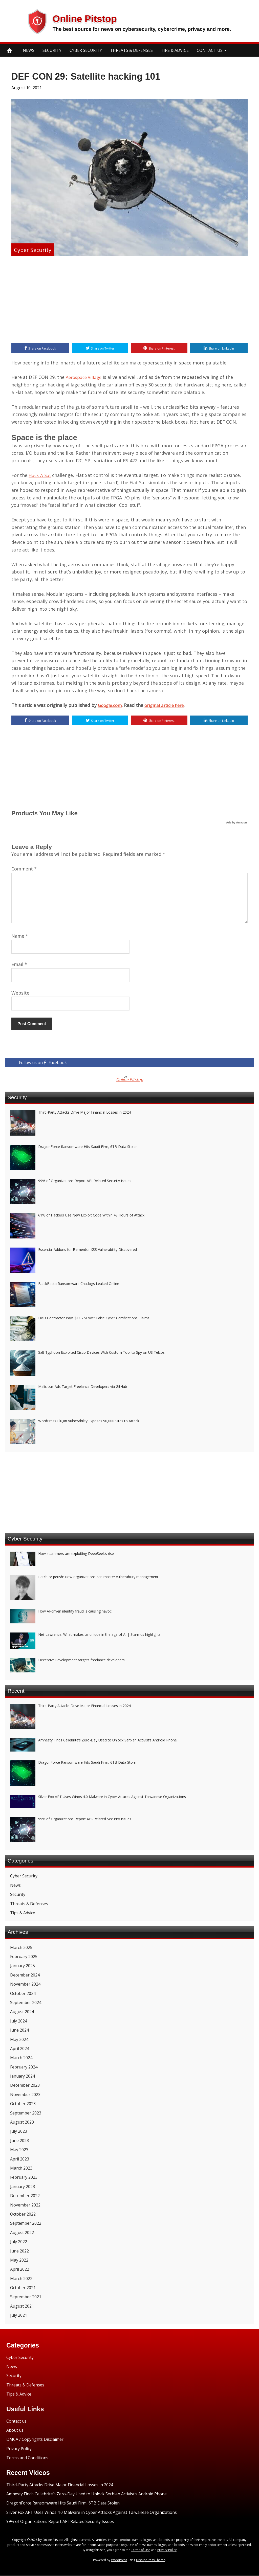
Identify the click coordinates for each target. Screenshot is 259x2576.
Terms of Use (140, 2550)
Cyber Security (86, 50)
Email (19, 965)
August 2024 (22, 2012)
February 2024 (23, 2068)
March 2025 (21, 1948)
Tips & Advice (175, 50)
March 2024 (21, 2058)
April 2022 (19, 2270)
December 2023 (25, 2086)
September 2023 (25, 2114)
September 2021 (25, 2298)
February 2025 (23, 1957)
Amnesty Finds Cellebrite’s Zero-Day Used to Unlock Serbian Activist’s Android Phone (86, 2494)
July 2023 (18, 2132)
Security (51, 50)
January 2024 (22, 2077)
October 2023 (23, 2104)
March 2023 (21, 2169)
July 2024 (18, 2022)
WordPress (119, 2561)
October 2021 (23, 2288)
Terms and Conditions (27, 2458)
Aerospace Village (85, 378)
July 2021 (18, 2316)
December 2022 (25, 2196)
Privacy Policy (19, 2449)
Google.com (111, 705)
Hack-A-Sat (40, 475)
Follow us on (43, 1063)
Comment (24, 869)
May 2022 (19, 2261)
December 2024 (25, 1976)
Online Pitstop (95, 18)
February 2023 (23, 2178)
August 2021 (22, 2307)
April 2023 (19, 2160)
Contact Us (210, 50)
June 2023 (19, 2141)
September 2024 (25, 2003)
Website (20, 994)
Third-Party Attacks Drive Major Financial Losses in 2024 (59, 2485)
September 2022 (25, 2224)
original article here (167, 705)
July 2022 (18, 2242)
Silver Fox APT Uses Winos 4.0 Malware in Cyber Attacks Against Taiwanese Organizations (91, 2513)
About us (15, 2431)
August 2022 (22, 2233)
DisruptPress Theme (150, 2561)
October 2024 (23, 1994)
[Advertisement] (129, 300)
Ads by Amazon (236, 823)
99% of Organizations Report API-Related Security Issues (60, 2522)
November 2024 (25, 1985)
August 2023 (22, 2123)
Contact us (16, 2422)
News (28, 50)
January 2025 (22, 1966)
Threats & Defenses (131, 50)
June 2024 (19, 2031)
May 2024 (19, 2040)
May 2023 (19, 2150)
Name (19, 937)
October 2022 (23, 2215)
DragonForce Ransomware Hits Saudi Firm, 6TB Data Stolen (63, 2504)
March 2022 (21, 2279)
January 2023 (22, 2187)
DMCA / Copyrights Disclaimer (34, 2440)
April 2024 (19, 2049)
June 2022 (19, 2252)
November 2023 (25, 2095)
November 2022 (25, 2206)
